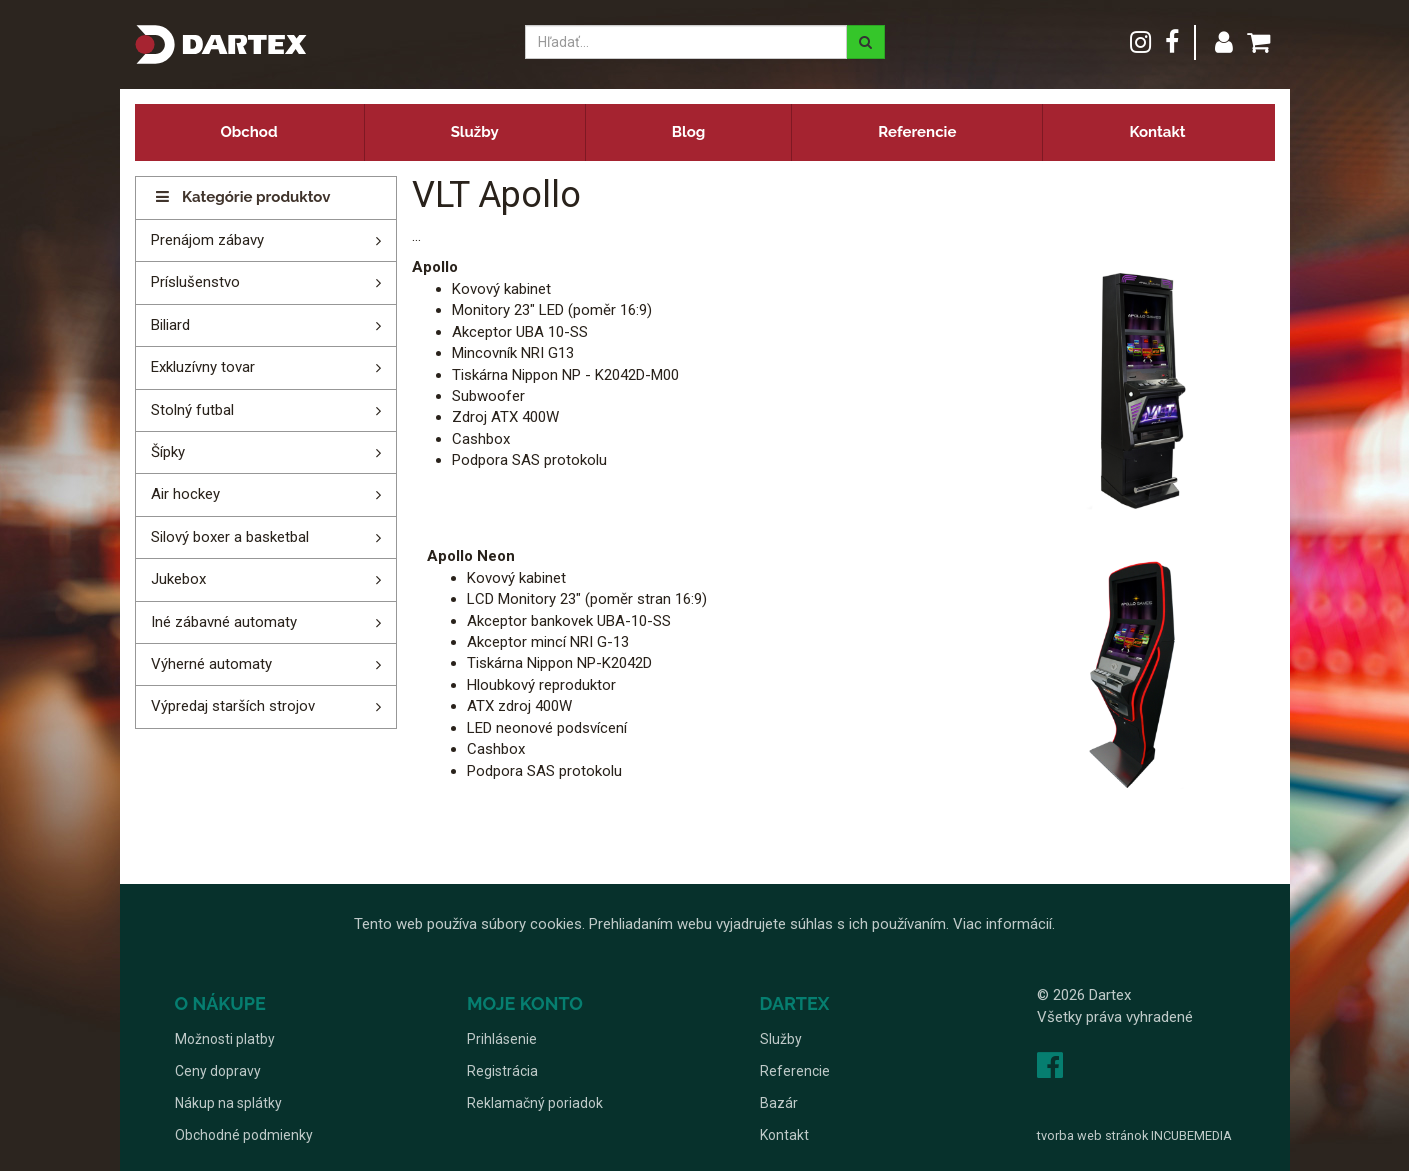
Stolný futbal (192, 410)
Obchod (249, 132)
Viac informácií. (1004, 924)
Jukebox (178, 579)
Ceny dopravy (218, 1071)
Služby (475, 132)
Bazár (779, 1103)
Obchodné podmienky (244, 1135)
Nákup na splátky (228, 1103)
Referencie (917, 132)
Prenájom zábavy (207, 240)
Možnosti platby (225, 1039)
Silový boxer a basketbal (230, 537)
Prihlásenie (502, 1039)
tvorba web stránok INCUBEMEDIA (1134, 1135)
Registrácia (502, 1071)
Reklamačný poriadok (535, 1103)
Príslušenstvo (195, 282)
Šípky (168, 452)
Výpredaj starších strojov (233, 706)
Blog (689, 132)
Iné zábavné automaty (224, 622)
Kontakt (1157, 132)
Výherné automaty (211, 664)
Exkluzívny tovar (203, 367)
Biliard (170, 325)
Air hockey (185, 494)
